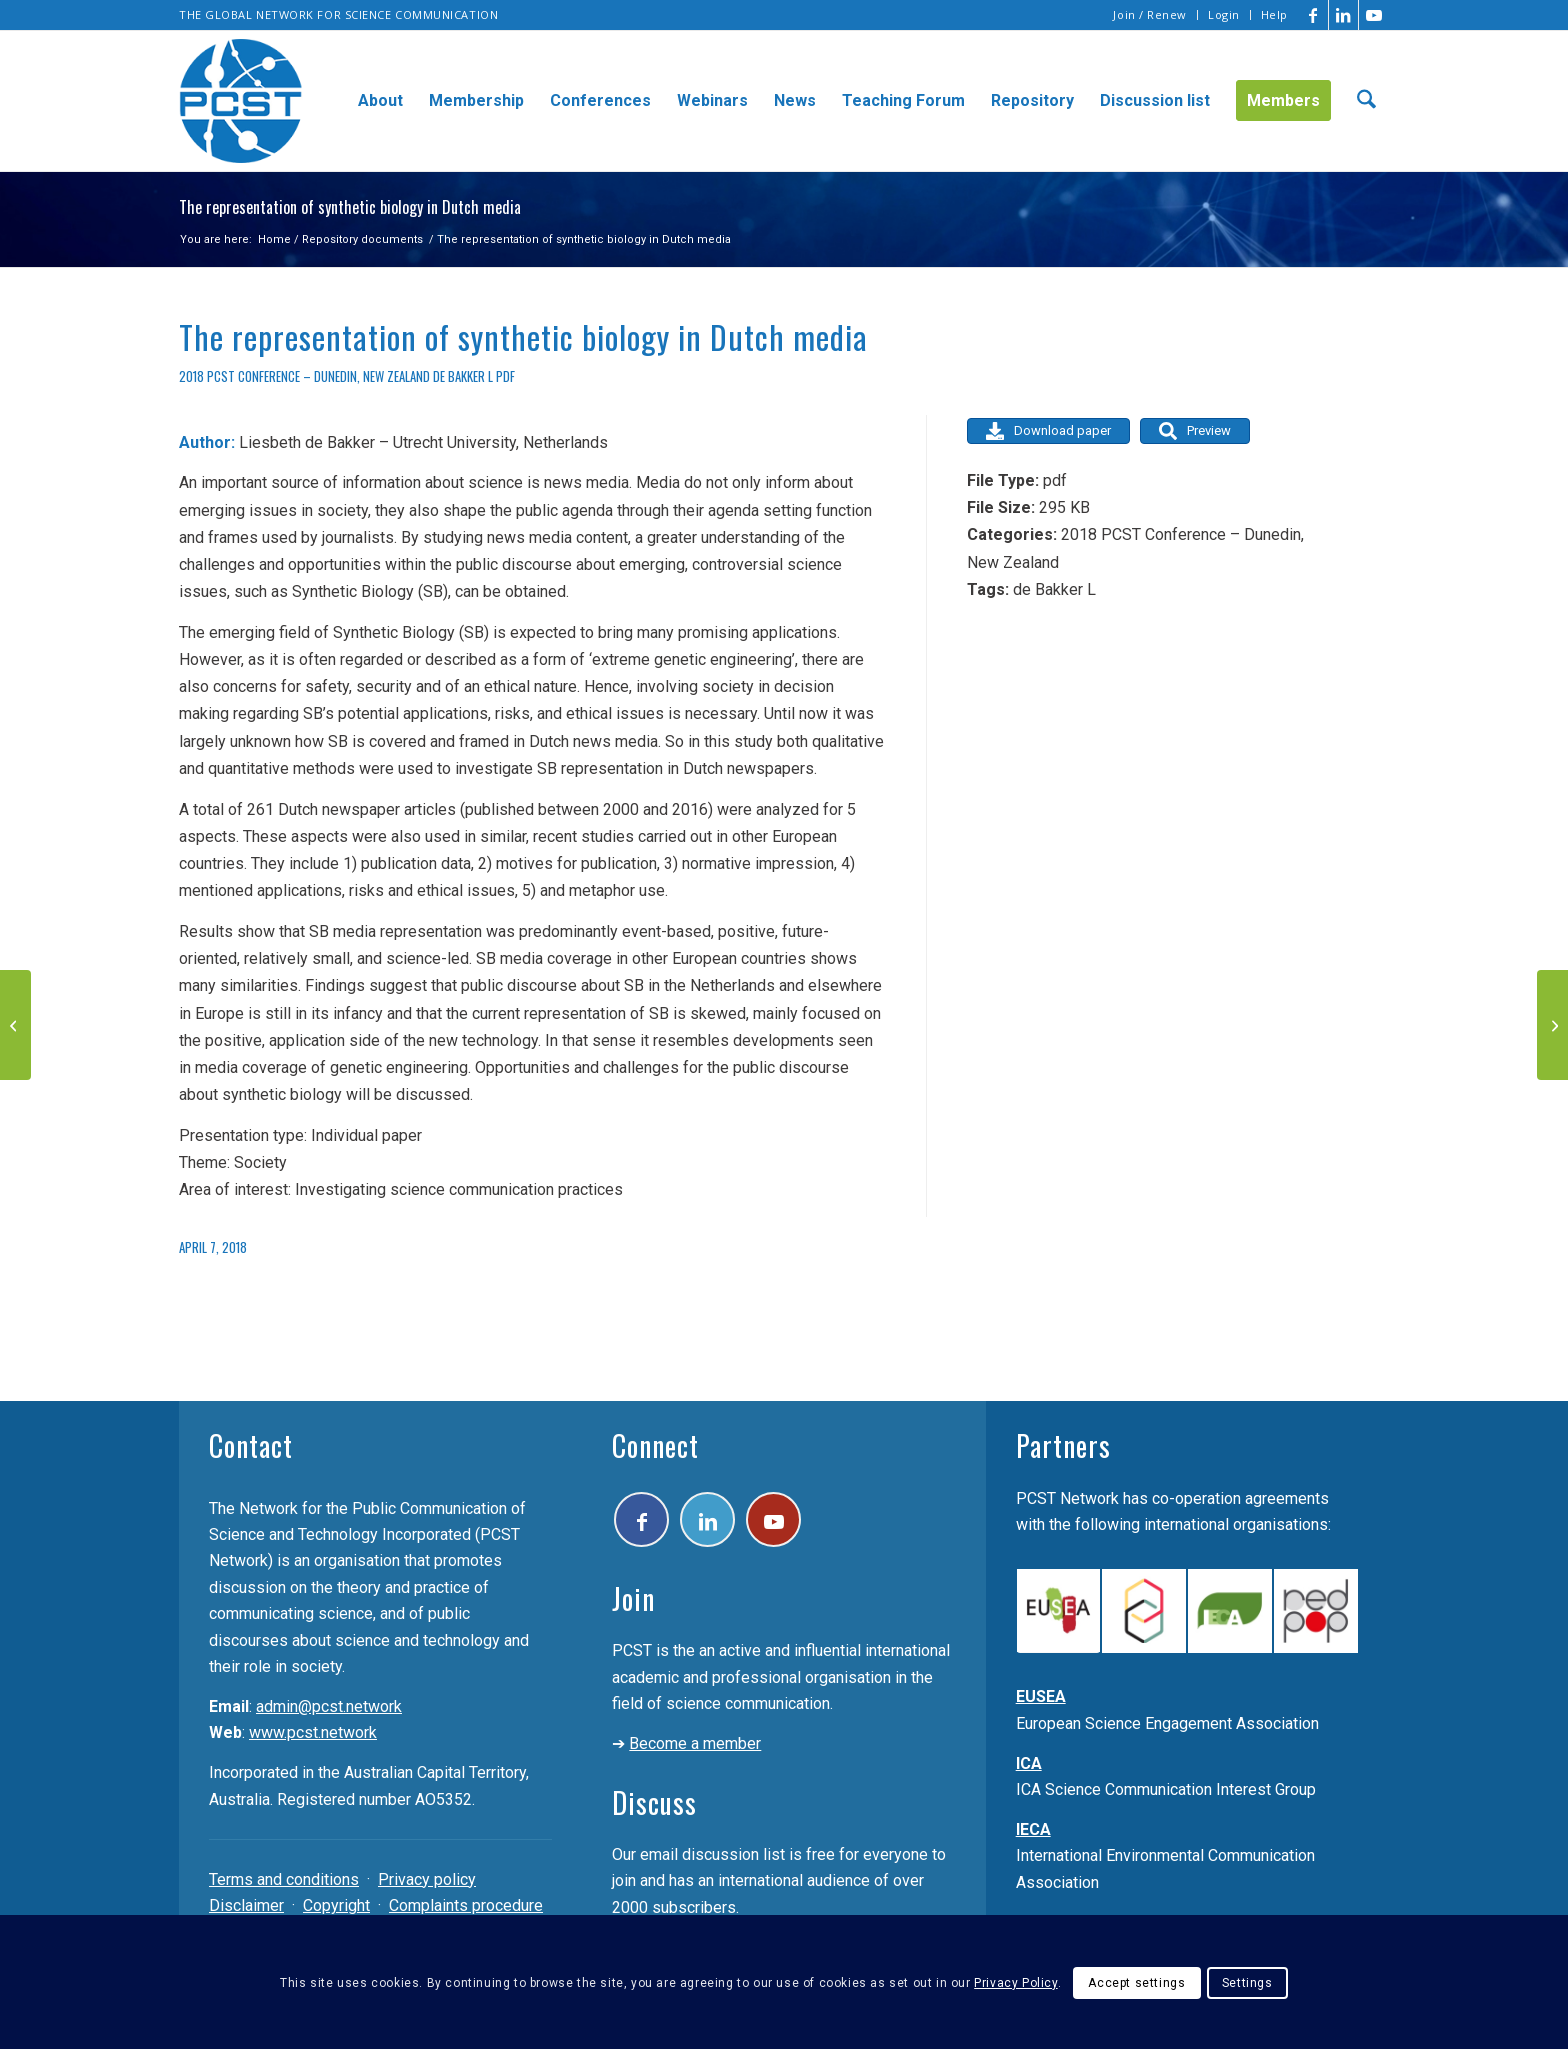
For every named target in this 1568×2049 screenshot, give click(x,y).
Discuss (654, 1802)
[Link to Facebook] (1313, 15)
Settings (1247, 1983)
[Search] (1366, 101)
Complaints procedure (466, 1905)
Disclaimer (246, 1905)
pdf (505, 376)
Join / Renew (1150, 14)
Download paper (1048, 431)
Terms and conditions (284, 1879)
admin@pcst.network (329, 1706)
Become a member (695, 1743)
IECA (1033, 1829)
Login (1224, 14)
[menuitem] (1150, 15)
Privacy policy (427, 1879)
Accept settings (1136, 1983)
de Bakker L (463, 376)
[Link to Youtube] (1374, 15)
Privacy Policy (1015, 1983)
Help (1274, 14)
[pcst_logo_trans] (241, 101)
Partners (1063, 1445)
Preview (1195, 431)
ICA (1029, 1763)
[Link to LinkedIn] (1343, 15)
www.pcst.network (313, 1732)
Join (633, 1598)
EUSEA (1041, 1696)
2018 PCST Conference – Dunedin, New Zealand (304, 376)
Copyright (336, 1905)
